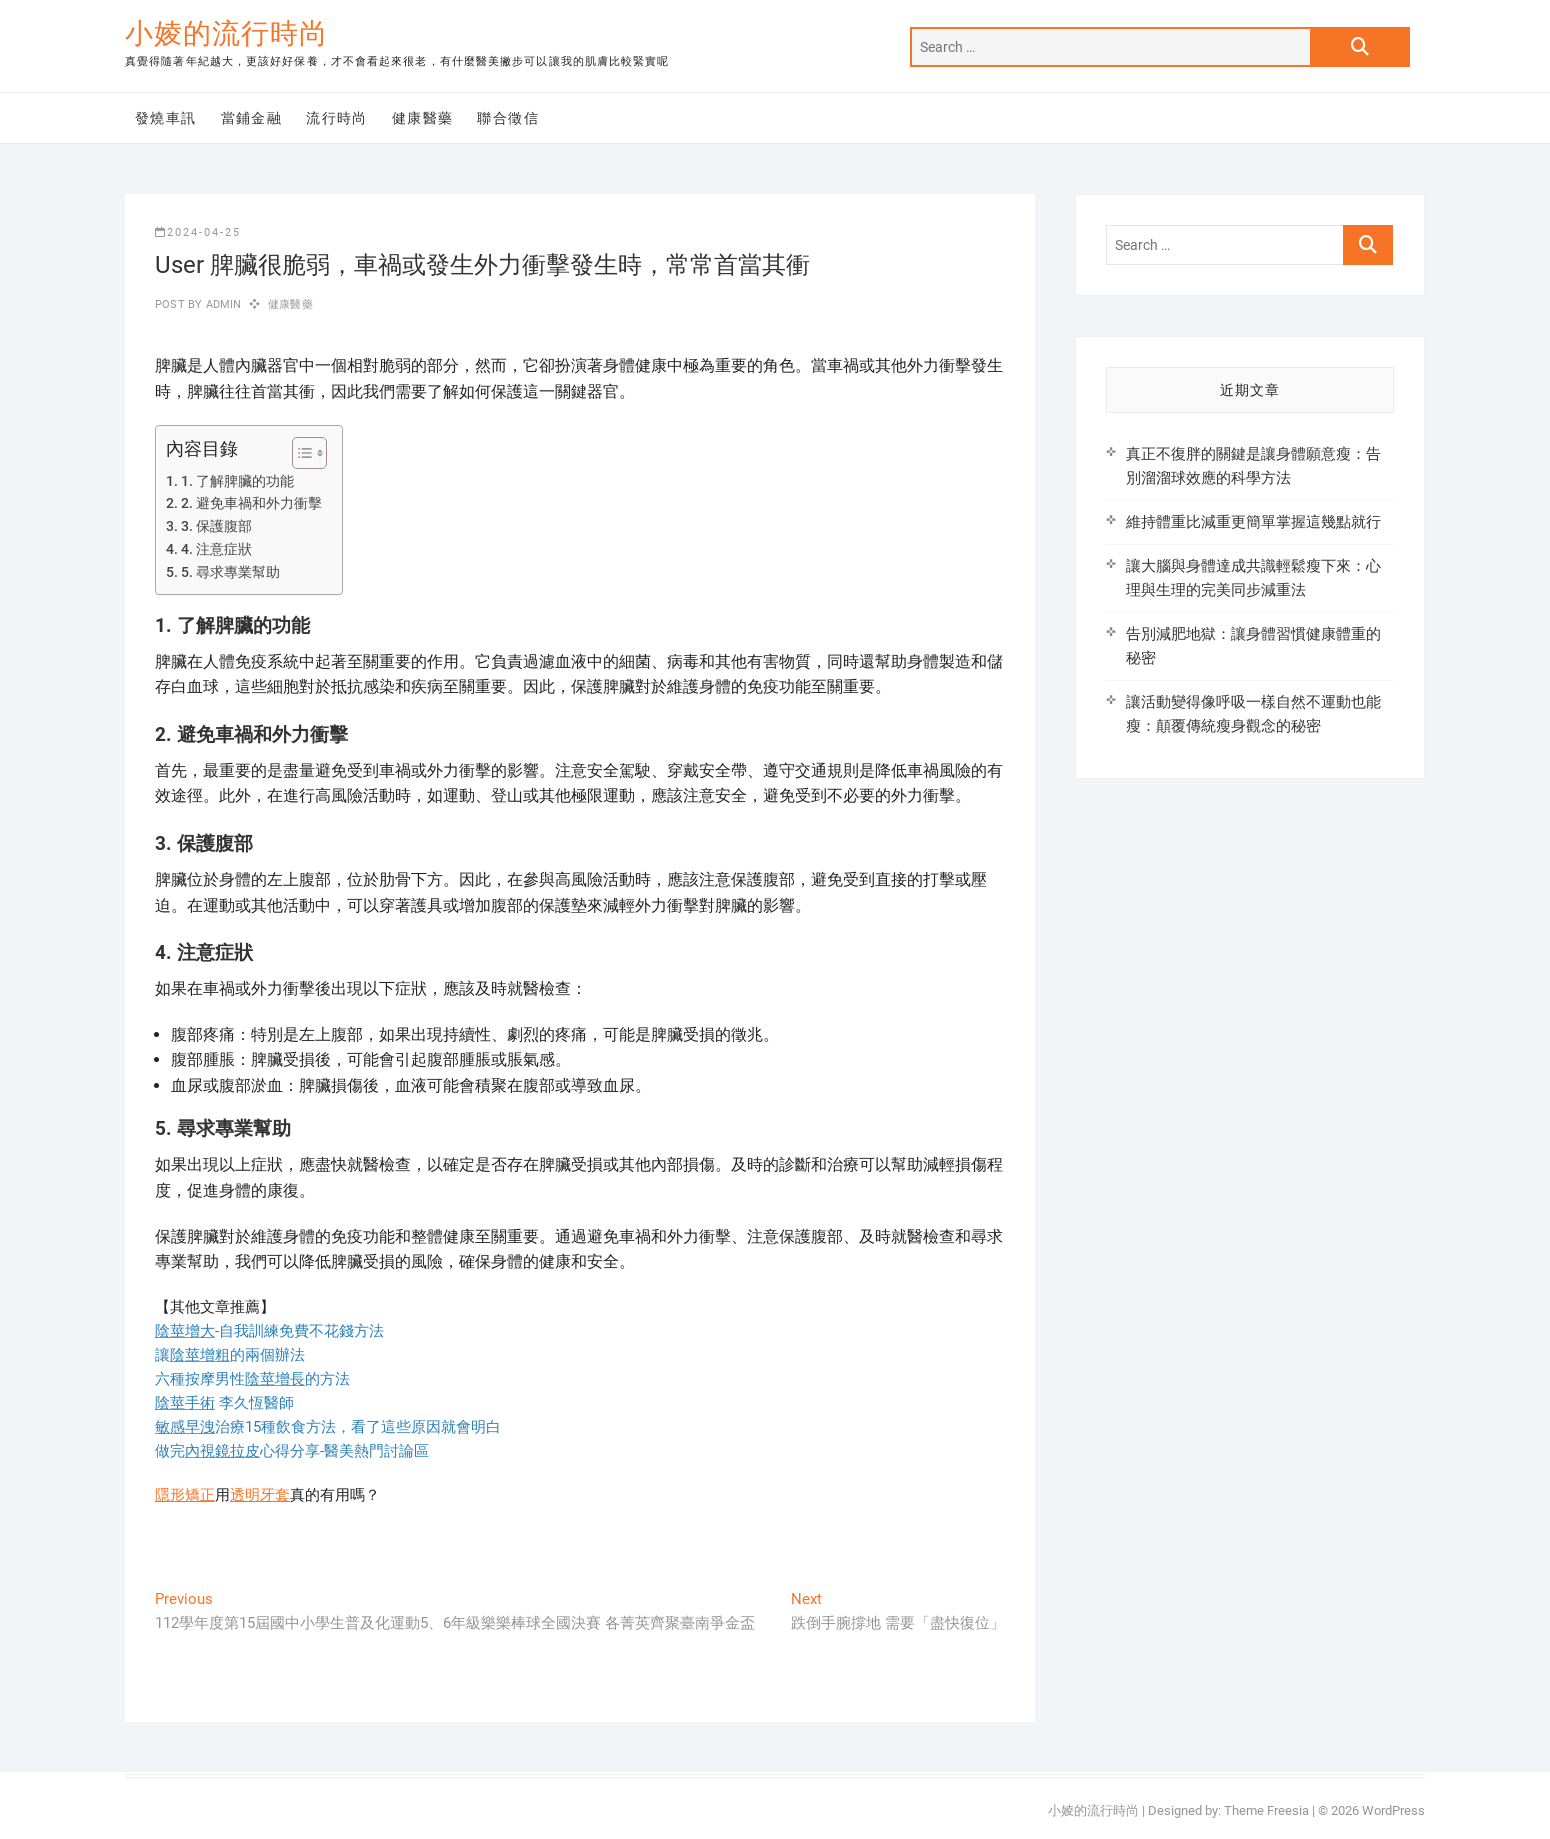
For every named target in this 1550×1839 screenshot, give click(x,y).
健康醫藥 (423, 118)
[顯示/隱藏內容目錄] (299, 453)
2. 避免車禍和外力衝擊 (251, 503)
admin (221, 304)
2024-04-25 (198, 232)
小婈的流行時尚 (226, 33)
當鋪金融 (252, 118)
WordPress (1393, 1810)
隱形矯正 (185, 1495)
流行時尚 (337, 118)
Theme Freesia (1266, 1810)
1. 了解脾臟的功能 (237, 481)
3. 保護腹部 (216, 526)
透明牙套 (260, 1495)
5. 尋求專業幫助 (230, 572)
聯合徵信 (508, 118)
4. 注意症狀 (216, 549)
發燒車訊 (166, 118)
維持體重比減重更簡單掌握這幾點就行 (1253, 522)
